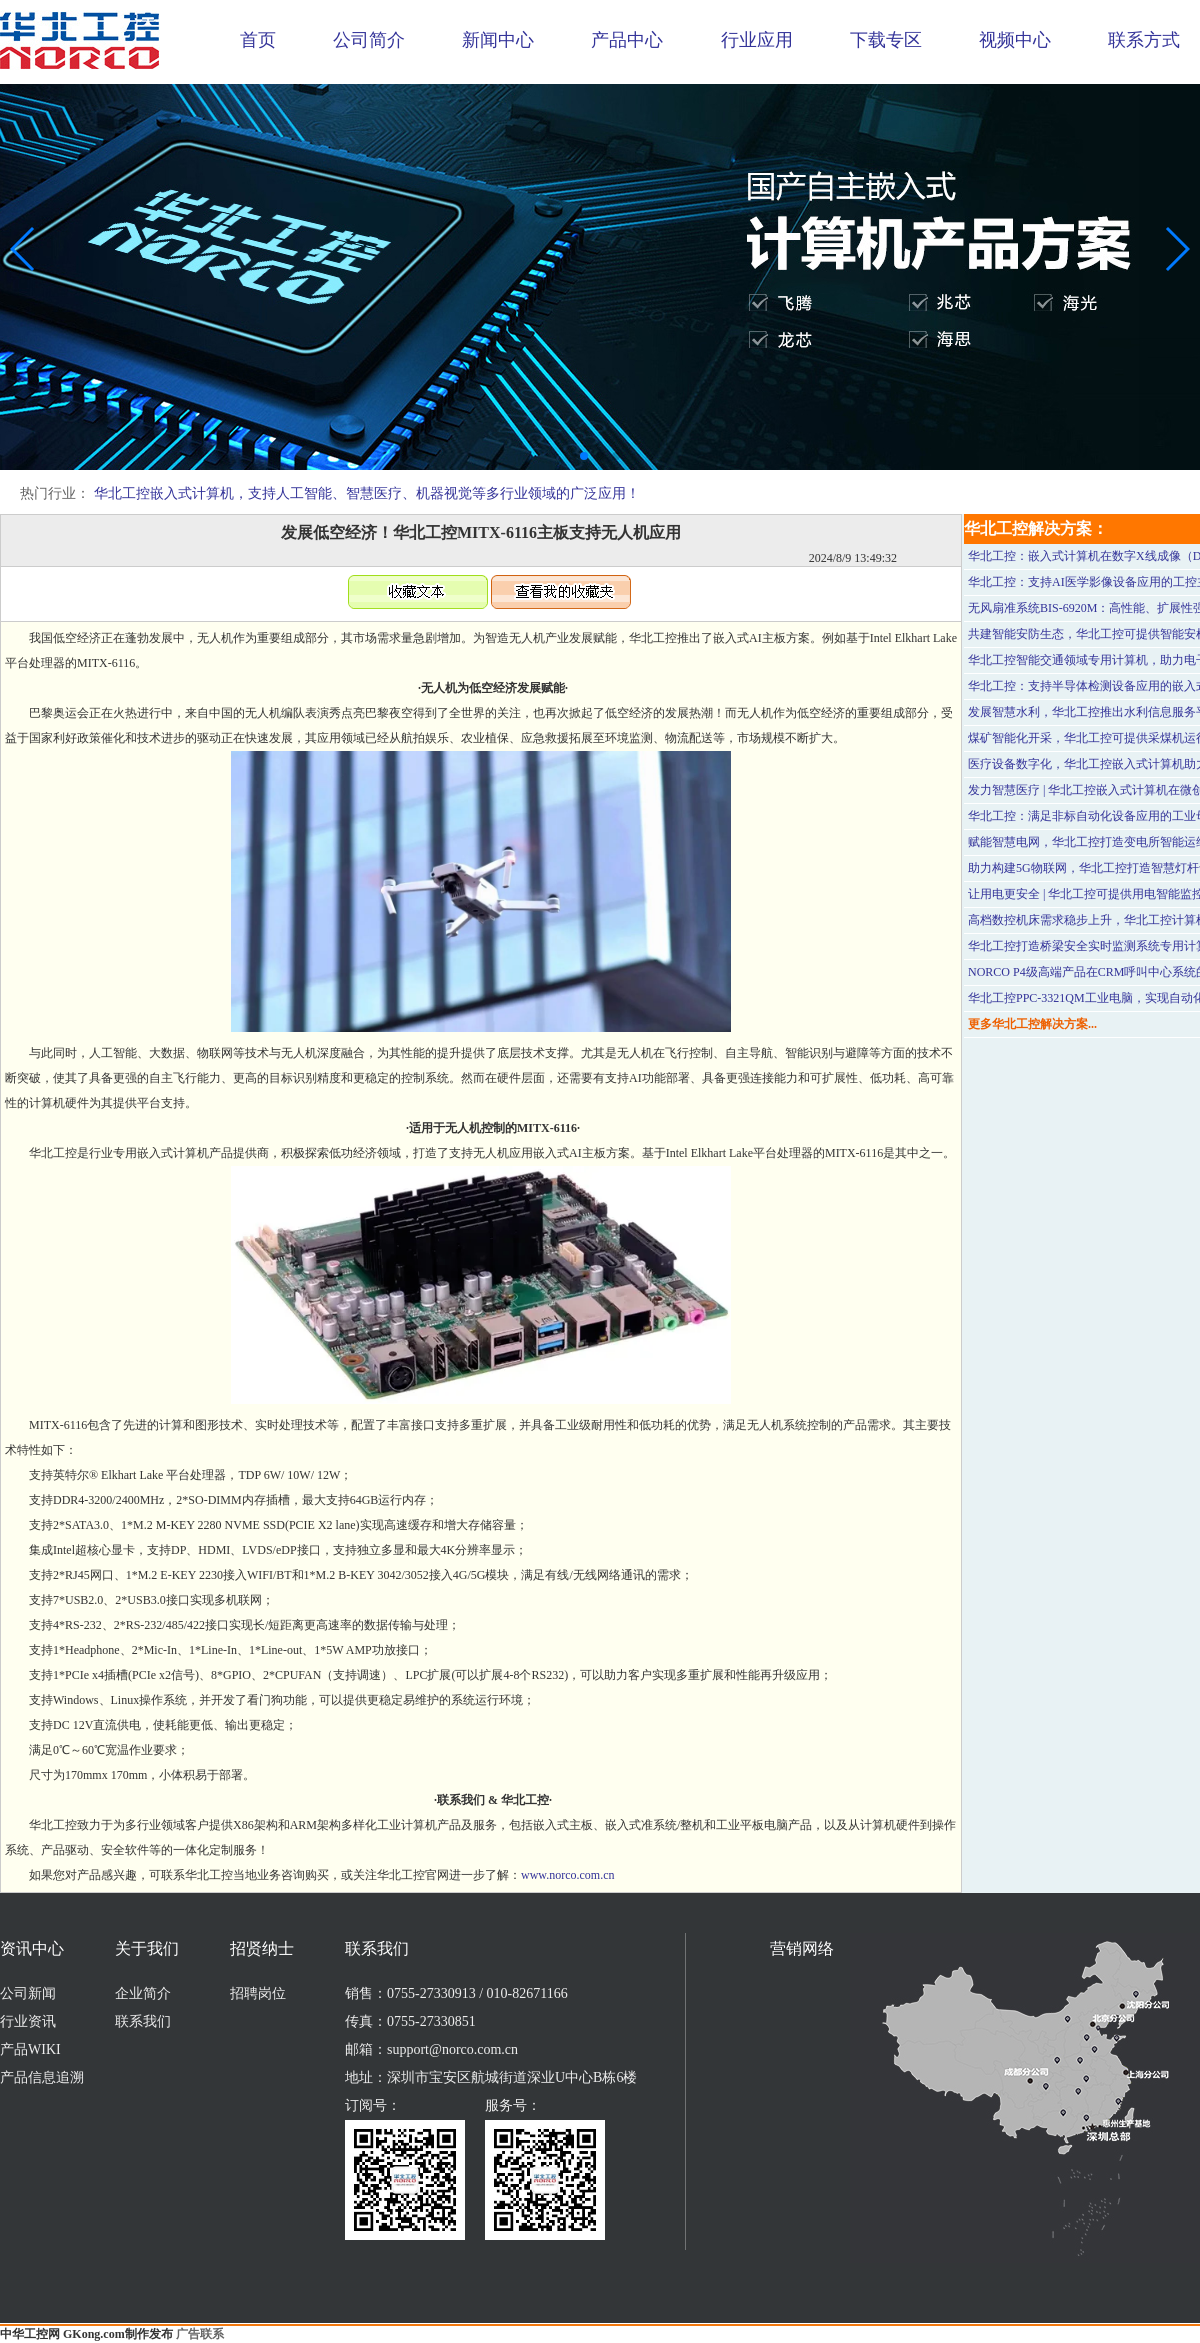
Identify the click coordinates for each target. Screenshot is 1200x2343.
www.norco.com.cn (568, 1875)
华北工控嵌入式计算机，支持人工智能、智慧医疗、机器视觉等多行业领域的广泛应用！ (367, 493)
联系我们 (143, 2021)
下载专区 (886, 40)
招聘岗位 (258, 1993)
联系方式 (1144, 40)
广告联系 (200, 2334)
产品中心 (627, 40)
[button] (584, 456)
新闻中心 (498, 40)
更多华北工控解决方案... (1032, 1024)
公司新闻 (28, 1993)
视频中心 (1015, 40)
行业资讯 (28, 2021)
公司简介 (369, 40)
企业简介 (143, 1993)
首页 (258, 40)
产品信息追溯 (42, 2077)
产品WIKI (30, 2049)
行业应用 (757, 40)
